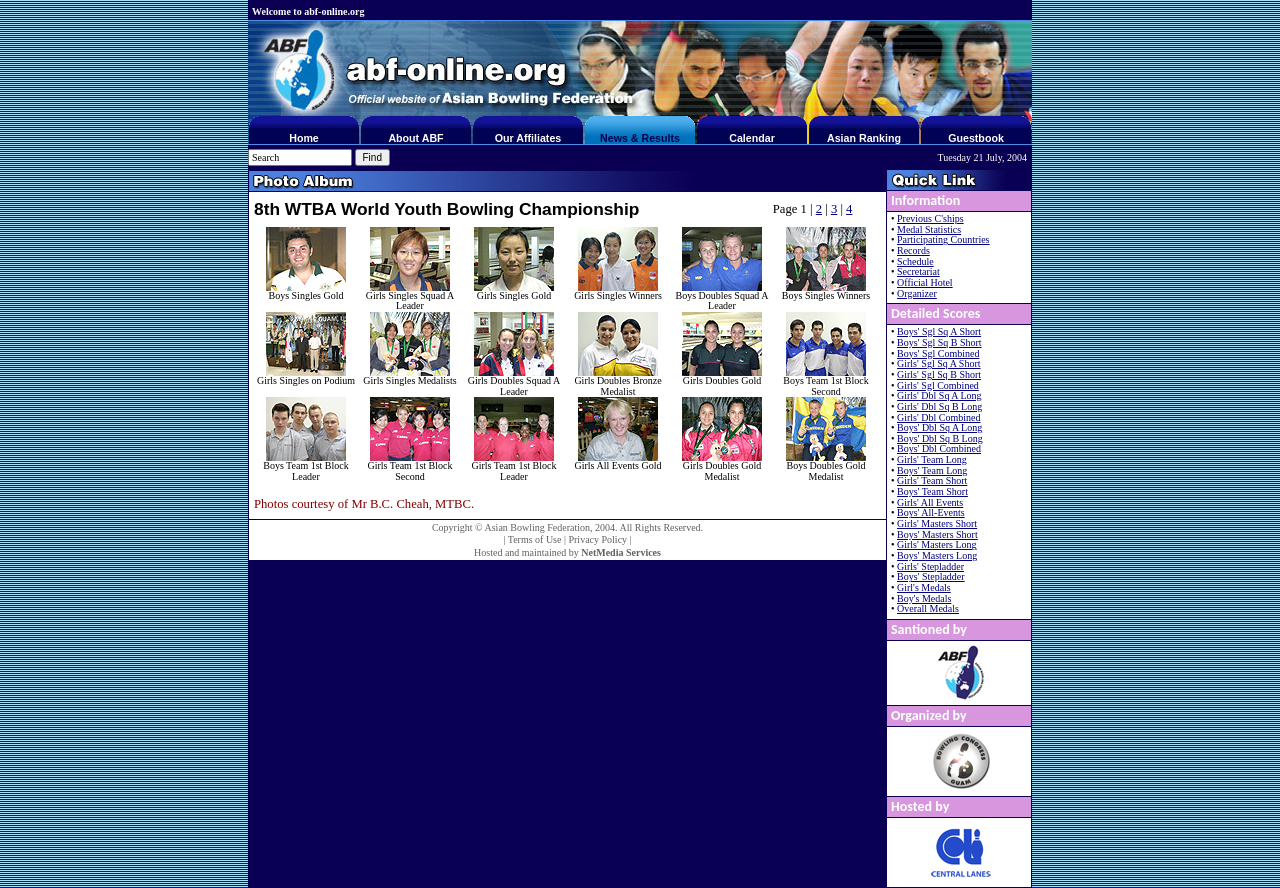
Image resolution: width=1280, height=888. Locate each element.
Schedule (915, 261)
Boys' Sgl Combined (938, 353)
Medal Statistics (929, 229)
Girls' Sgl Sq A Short (939, 363)
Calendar (752, 138)
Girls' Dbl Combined (938, 417)
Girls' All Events (930, 502)
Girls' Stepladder (930, 566)
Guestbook (976, 138)
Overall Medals (928, 608)
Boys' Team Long (932, 470)
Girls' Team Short (932, 480)
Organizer (917, 293)
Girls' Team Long (932, 459)
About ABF (415, 138)
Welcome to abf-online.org (308, 11)
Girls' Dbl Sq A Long (939, 395)
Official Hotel (925, 282)
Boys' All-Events (931, 512)
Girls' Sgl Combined (938, 385)
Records (913, 250)
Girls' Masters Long (937, 544)
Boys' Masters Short (937, 534)
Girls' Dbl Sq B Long (939, 406)
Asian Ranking (864, 138)
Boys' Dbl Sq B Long (940, 438)
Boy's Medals (924, 598)
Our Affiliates (528, 138)
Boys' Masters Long (937, 555)
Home (304, 138)
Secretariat (918, 271)
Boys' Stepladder (931, 576)
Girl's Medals (924, 587)
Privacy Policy (597, 539)
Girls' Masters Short (937, 523)
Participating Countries (943, 239)
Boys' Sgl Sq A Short (939, 331)
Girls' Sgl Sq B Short (939, 374)
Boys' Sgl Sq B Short (939, 342)
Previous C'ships (930, 218)
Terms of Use (535, 539)
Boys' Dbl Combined (939, 448)
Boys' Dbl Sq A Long (939, 427)
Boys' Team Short (932, 491)
